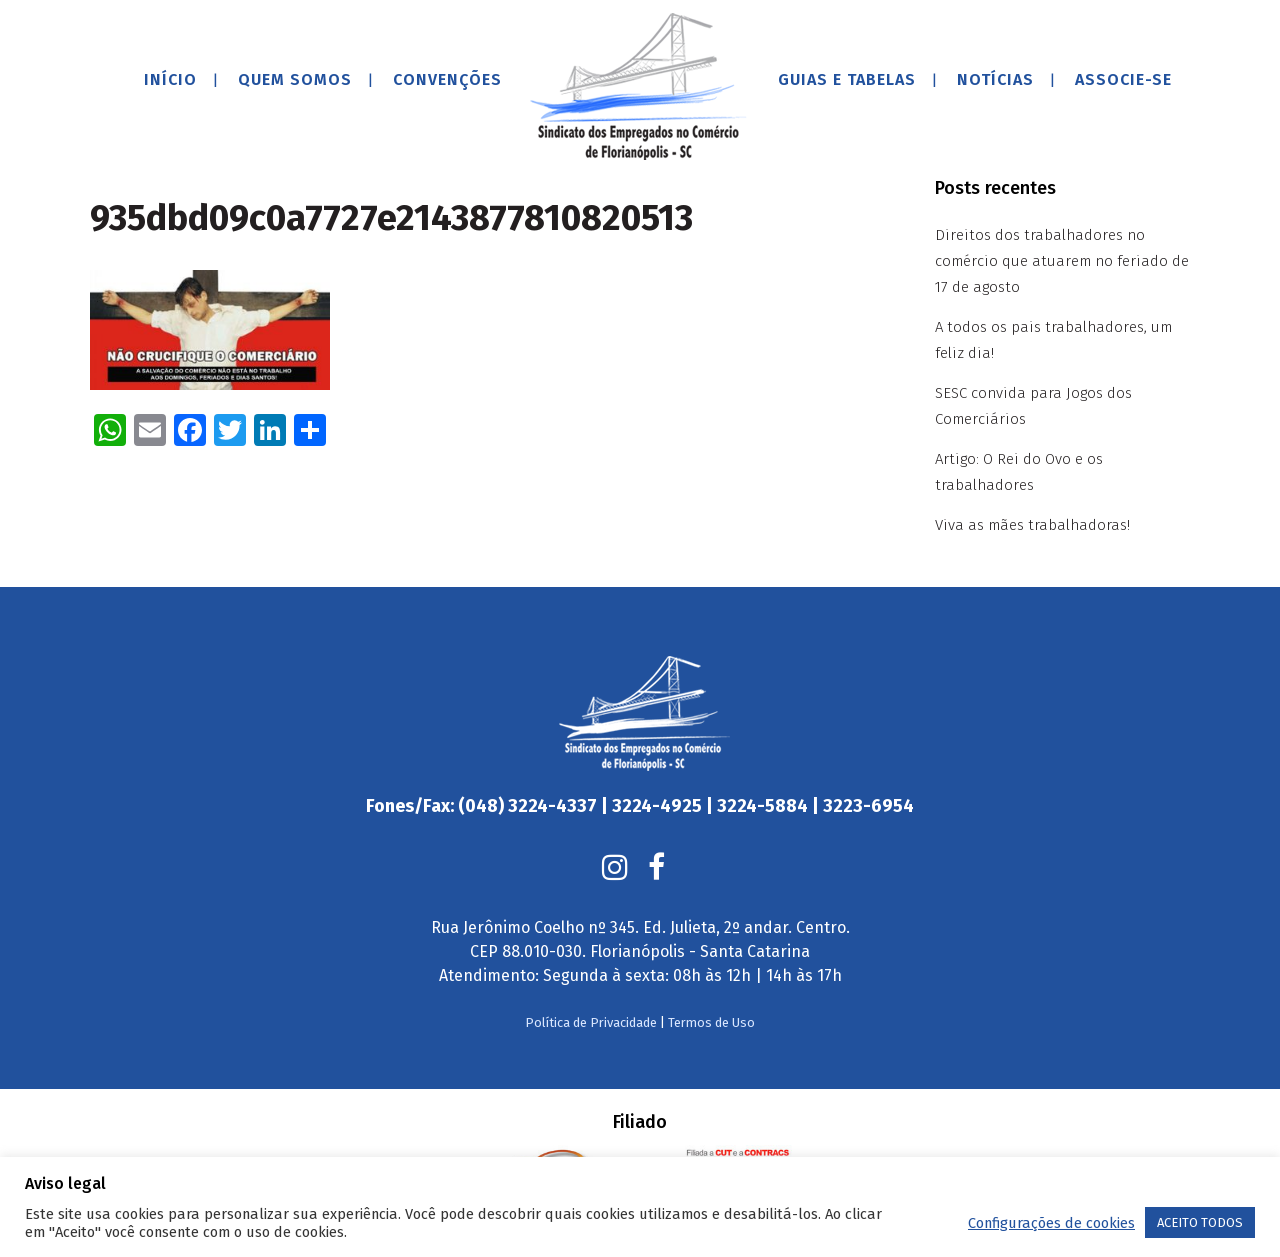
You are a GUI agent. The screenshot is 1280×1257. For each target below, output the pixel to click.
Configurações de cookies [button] (1051, 1223)
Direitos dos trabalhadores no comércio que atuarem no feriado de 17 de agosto (1062, 261)
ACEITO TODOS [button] (1200, 1222)
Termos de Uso (711, 1022)
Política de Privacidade (591, 1022)
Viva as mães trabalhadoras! (1032, 525)
